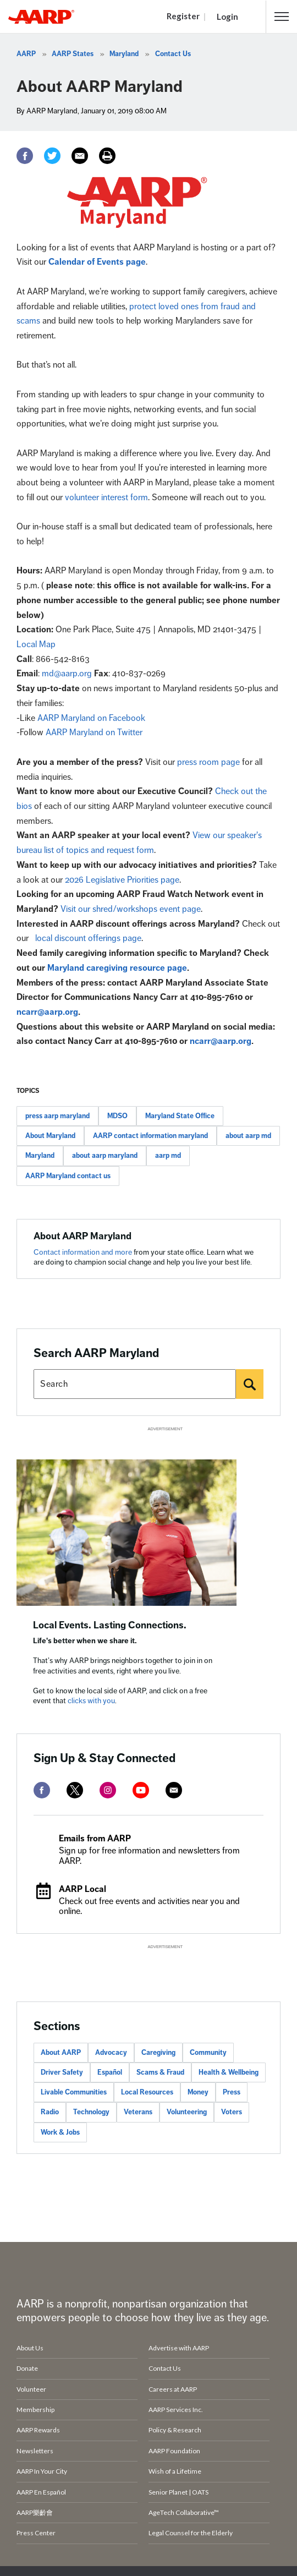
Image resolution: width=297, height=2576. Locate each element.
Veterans (138, 2112)
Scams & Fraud (160, 2072)
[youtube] (141, 1790)
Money (198, 2092)
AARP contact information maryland (150, 1135)
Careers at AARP (172, 2389)
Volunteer (31, 2389)
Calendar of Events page (97, 261)
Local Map (36, 644)
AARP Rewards (38, 2430)
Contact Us (173, 54)
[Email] (80, 155)
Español (109, 2072)
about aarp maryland (105, 1155)
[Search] (249, 1384)
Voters (231, 2112)
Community (208, 2052)
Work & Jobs (60, 2132)
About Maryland (50, 1135)
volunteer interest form (106, 497)
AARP (26, 54)
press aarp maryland (57, 1116)
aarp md (168, 1155)
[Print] (107, 155)
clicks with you (91, 1700)
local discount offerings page (88, 938)
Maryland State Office (180, 1116)
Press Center (36, 2533)
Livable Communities (74, 2092)
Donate (27, 2368)
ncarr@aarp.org (47, 1012)
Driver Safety (62, 2072)
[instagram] (108, 1790)
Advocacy (111, 2052)
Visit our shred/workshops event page (131, 909)
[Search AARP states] (135, 1384)
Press (231, 2092)
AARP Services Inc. (175, 2409)
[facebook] (42, 1790)
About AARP (61, 2052)
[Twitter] (52, 155)
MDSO (117, 1116)
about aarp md (248, 1135)
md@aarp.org (67, 673)
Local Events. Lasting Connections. (109, 1625)
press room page (208, 762)
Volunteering (187, 2112)
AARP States (73, 54)
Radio (50, 2112)
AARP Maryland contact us (68, 1176)
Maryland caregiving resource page (117, 967)
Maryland (124, 54)
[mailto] (174, 1790)
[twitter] (75, 1790)
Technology (91, 2112)
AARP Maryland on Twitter (94, 732)
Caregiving (158, 2052)
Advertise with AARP (178, 2348)
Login (227, 16)
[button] (281, 16)
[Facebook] (24, 155)
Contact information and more (84, 1252)
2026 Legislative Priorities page (122, 879)
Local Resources (147, 2092)
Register (183, 16)
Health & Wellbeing (228, 2072)
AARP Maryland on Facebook (91, 718)
